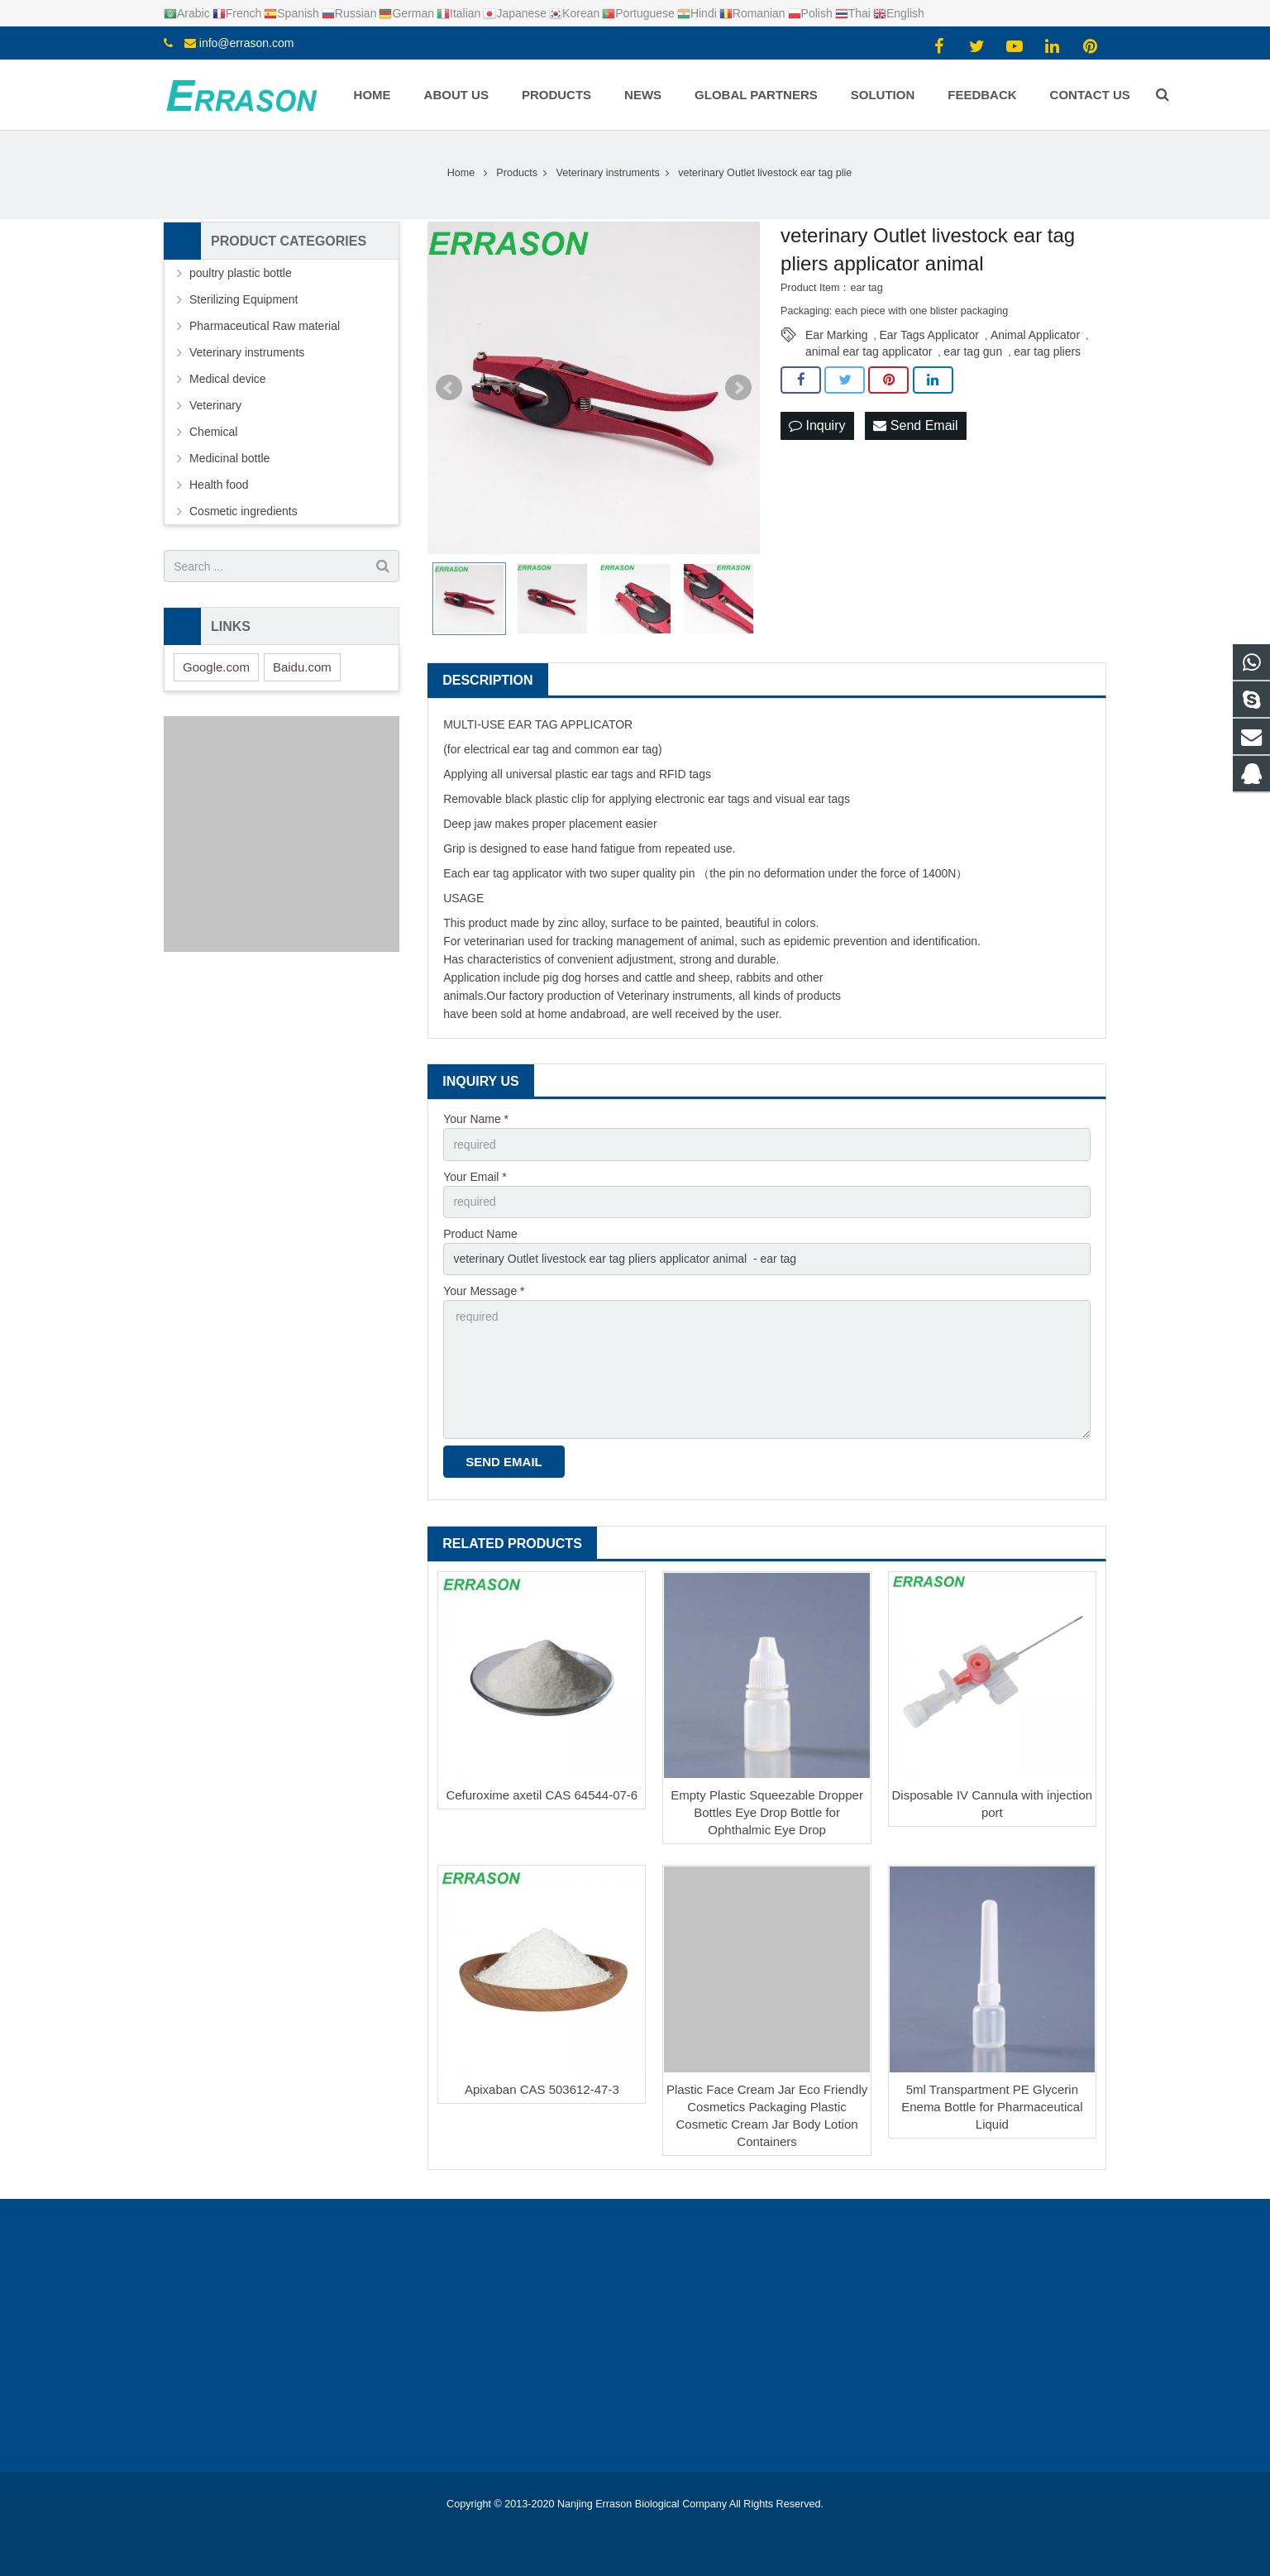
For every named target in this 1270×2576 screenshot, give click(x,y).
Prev (449, 388)
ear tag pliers (1047, 351)
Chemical (213, 431)
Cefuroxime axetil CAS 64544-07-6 (541, 1795)
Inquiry (817, 425)
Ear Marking (836, 335)
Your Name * (475, 1119)
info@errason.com (246, 43)
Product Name (480, 1233)
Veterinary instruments (674, 995)
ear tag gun (972, 351)
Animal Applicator (1035, 335)
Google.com (216, 667)
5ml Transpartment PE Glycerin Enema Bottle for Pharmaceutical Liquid (991, 2106)
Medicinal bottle (229, 458)
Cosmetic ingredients (243, 511)
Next (738, 388)
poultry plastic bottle (240, 273)
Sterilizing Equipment (243, 299)
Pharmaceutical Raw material (264, 325)
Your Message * (483, 1291)
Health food (219, 484)
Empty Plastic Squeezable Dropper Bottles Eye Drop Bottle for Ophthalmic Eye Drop (767, 1812)
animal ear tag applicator (868, 351)
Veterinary (215, 405)
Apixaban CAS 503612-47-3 (542, 2089)
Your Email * (475, 1176)
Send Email (915, 425)
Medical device (227, 378)
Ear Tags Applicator (929, 335)
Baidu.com (302, 667)
